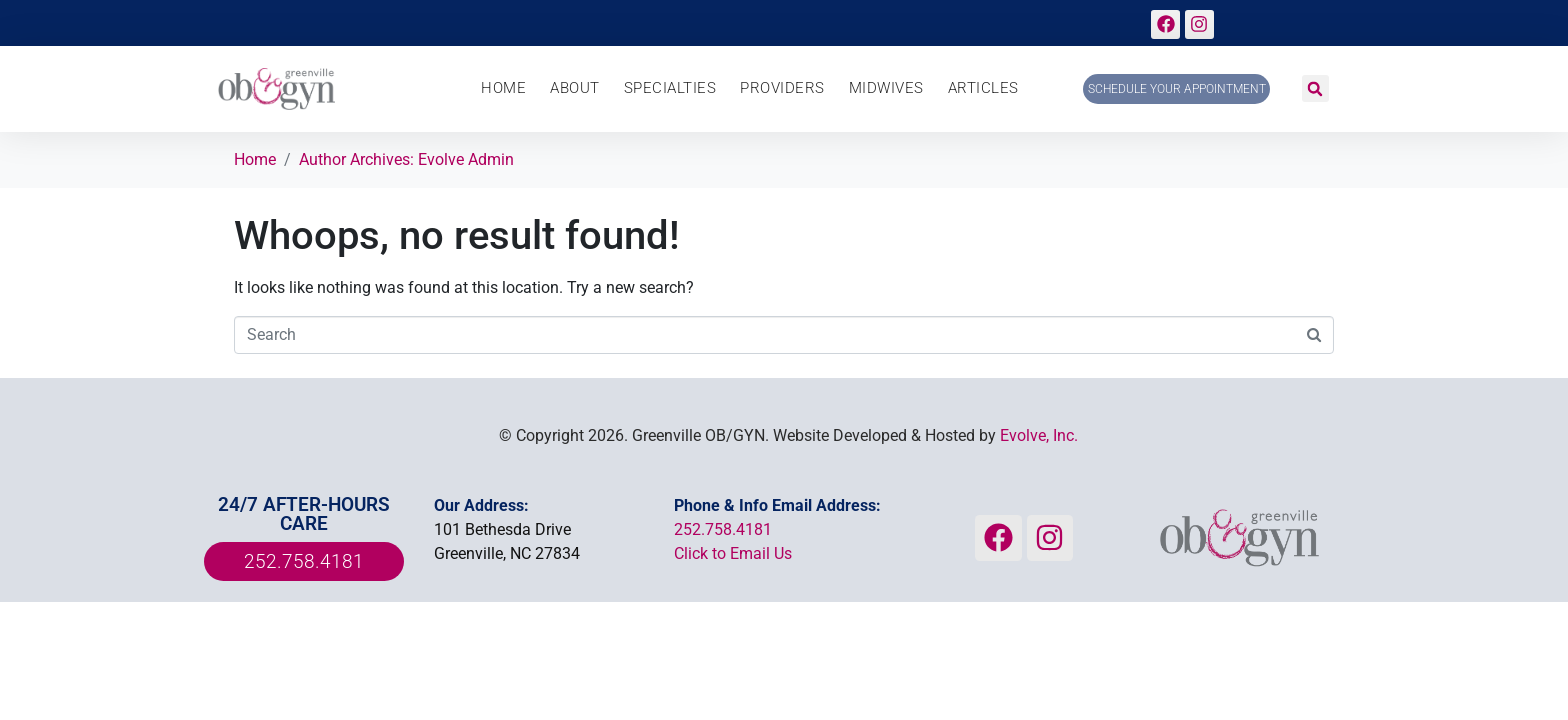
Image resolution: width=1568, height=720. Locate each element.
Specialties (670, 88)
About (575, 88)
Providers (782, 88)
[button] (1315, 88)
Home (503, 88)
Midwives (886, 88)
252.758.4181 (723, 529)
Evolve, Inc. (1039, 435)
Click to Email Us (733, 553)
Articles (983, 88)
